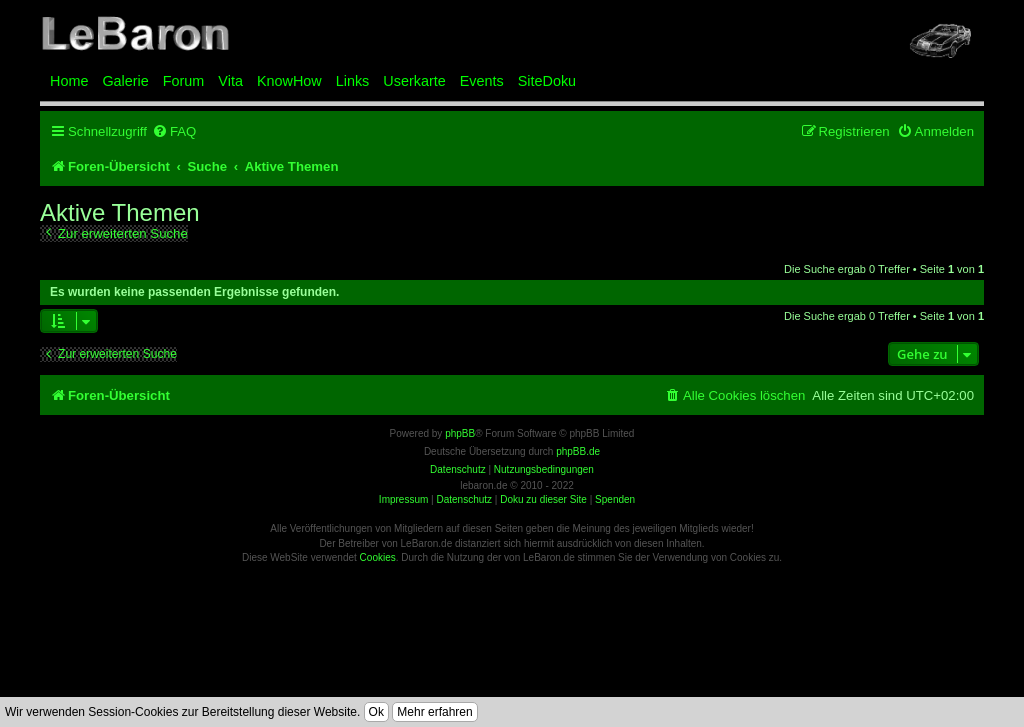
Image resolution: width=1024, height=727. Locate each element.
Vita (230, 81)
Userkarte (414, 81)
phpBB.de (578, 451)
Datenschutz (464, 499)
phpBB (460, 433)
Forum (184, 81)
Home (69, 81)
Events (482, 81)
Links (353, 81)
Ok (376, 712)
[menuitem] (174, 131)
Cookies (378, 557)
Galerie (125, 81)
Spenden (615, 499)
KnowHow (289, 81)
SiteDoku (547, 81)
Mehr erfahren (434, 712)
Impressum (403, 499)
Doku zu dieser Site (543, 499)
